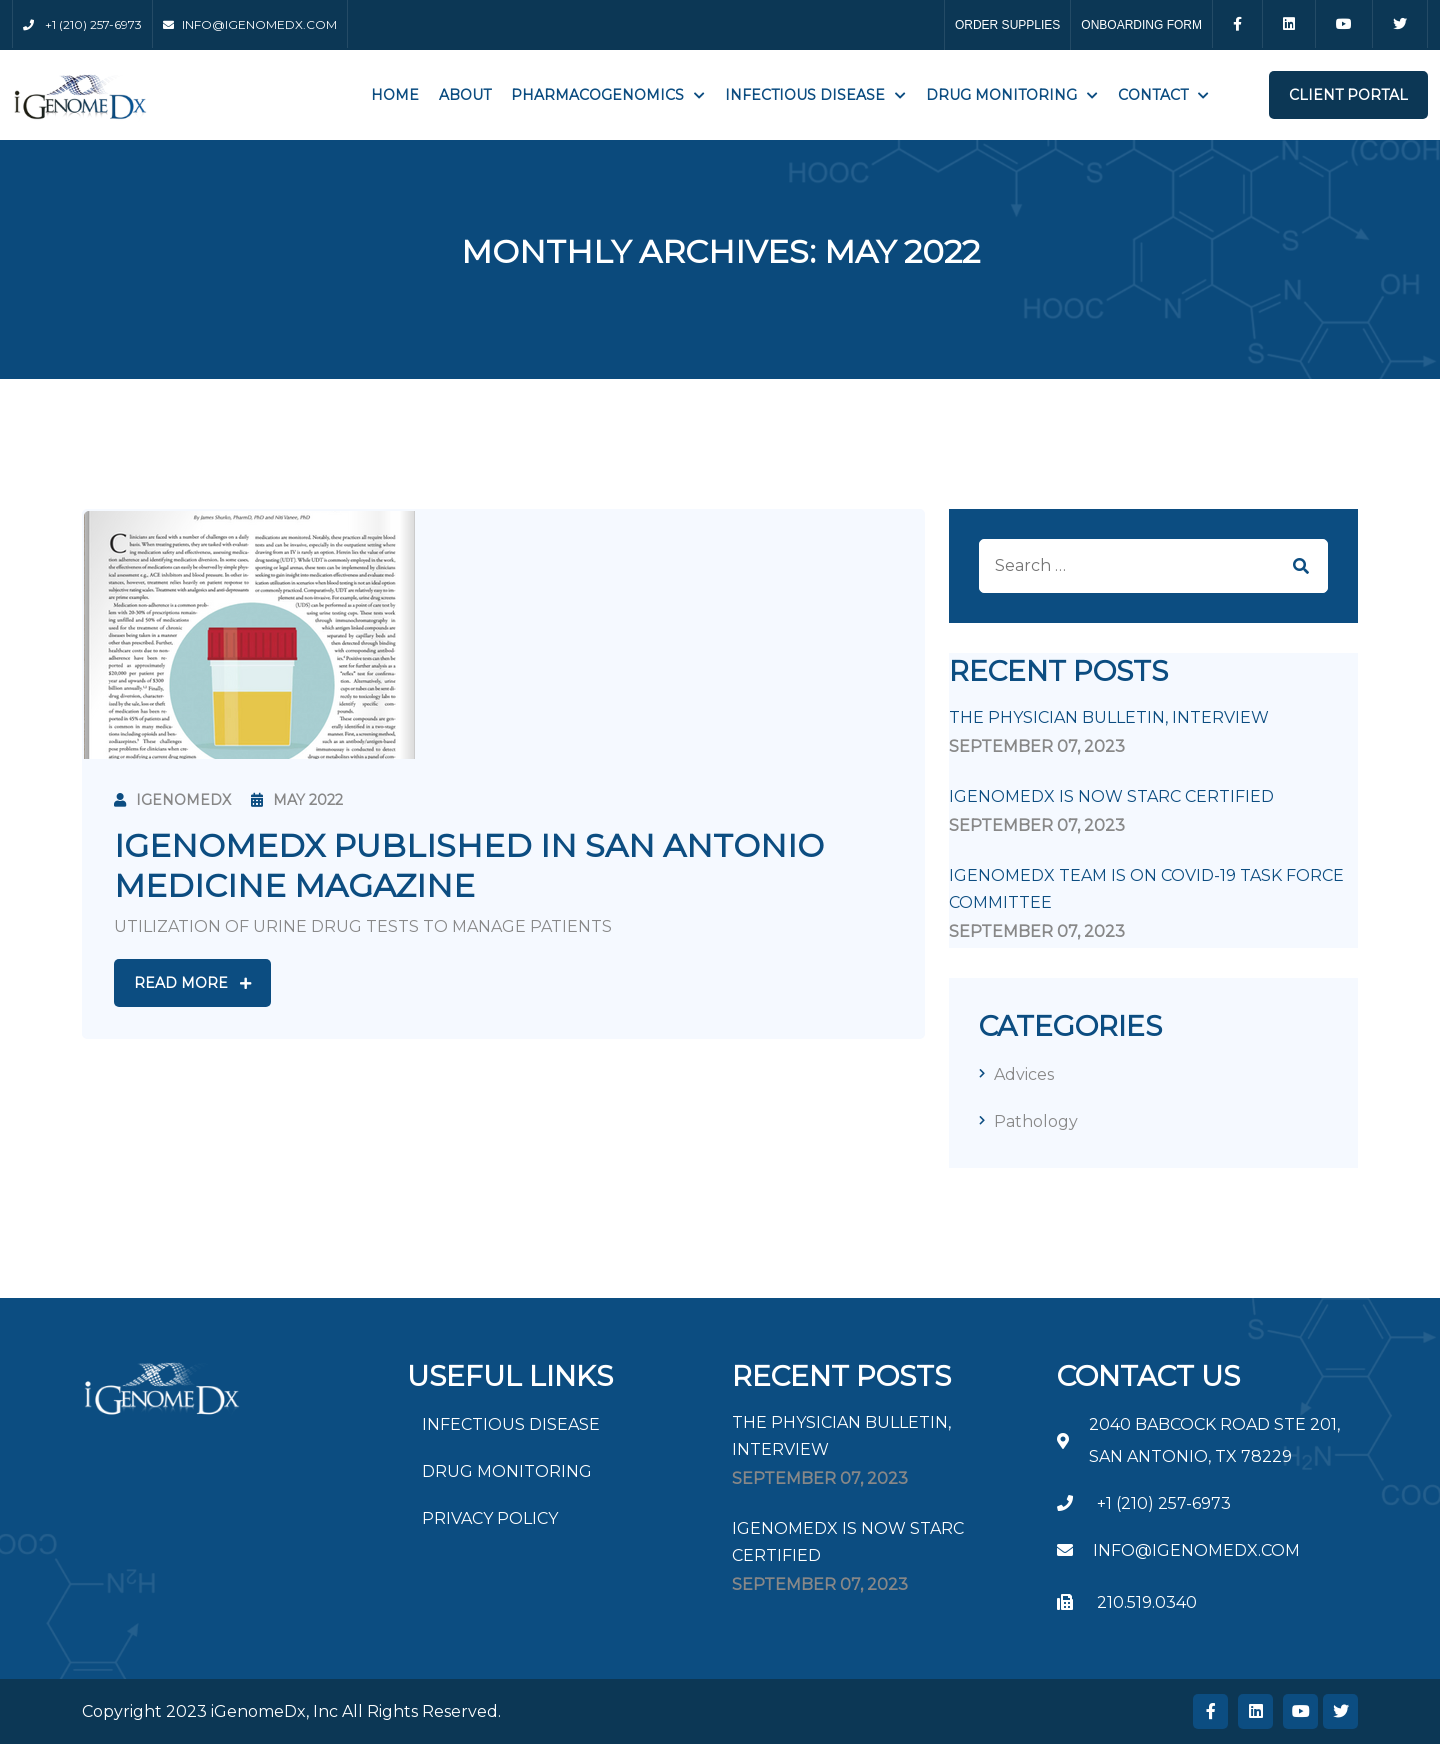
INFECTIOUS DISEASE (805, 95)
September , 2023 (1037, 746)
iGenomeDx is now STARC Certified (1111, 796)
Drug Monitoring (1001, 95)
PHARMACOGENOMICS (597, 95)
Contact (1153, 95)
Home (395, 95)
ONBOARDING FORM (1141, 25)
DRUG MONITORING (507, 1471)
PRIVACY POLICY (490, 1518)
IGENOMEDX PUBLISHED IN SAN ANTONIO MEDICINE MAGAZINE (469, 865)
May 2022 (297, 800)
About (465, 95)
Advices (1024, 1074)
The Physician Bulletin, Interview (1109, 717)
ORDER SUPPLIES (1007, 25)
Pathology (1036, 1121)
